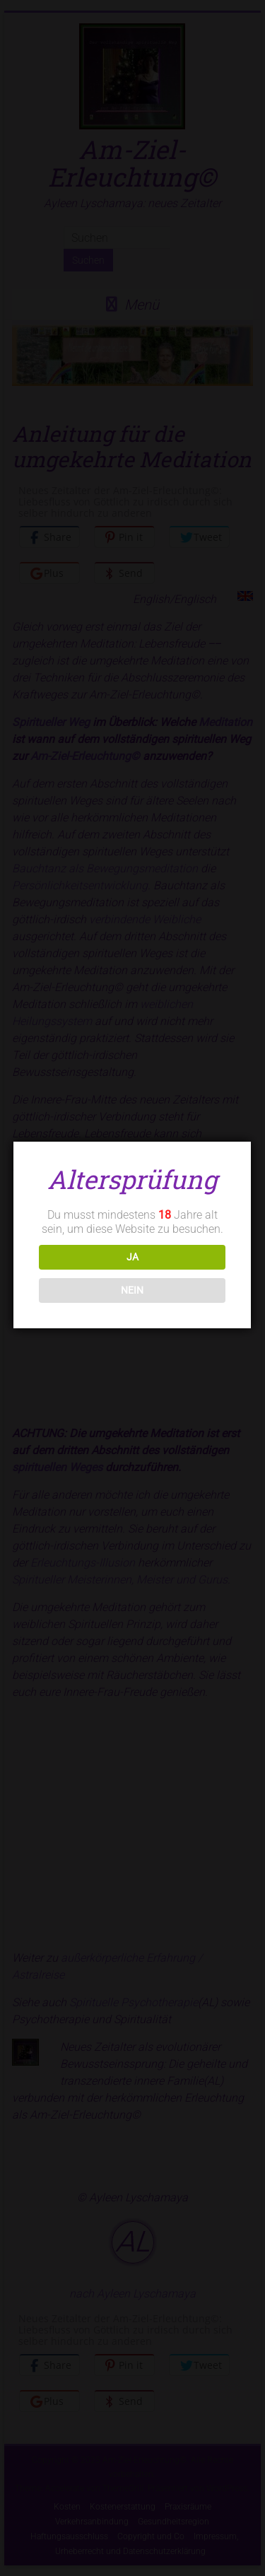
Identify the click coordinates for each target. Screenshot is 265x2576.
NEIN (131, 1290)
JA (131, 1257)
